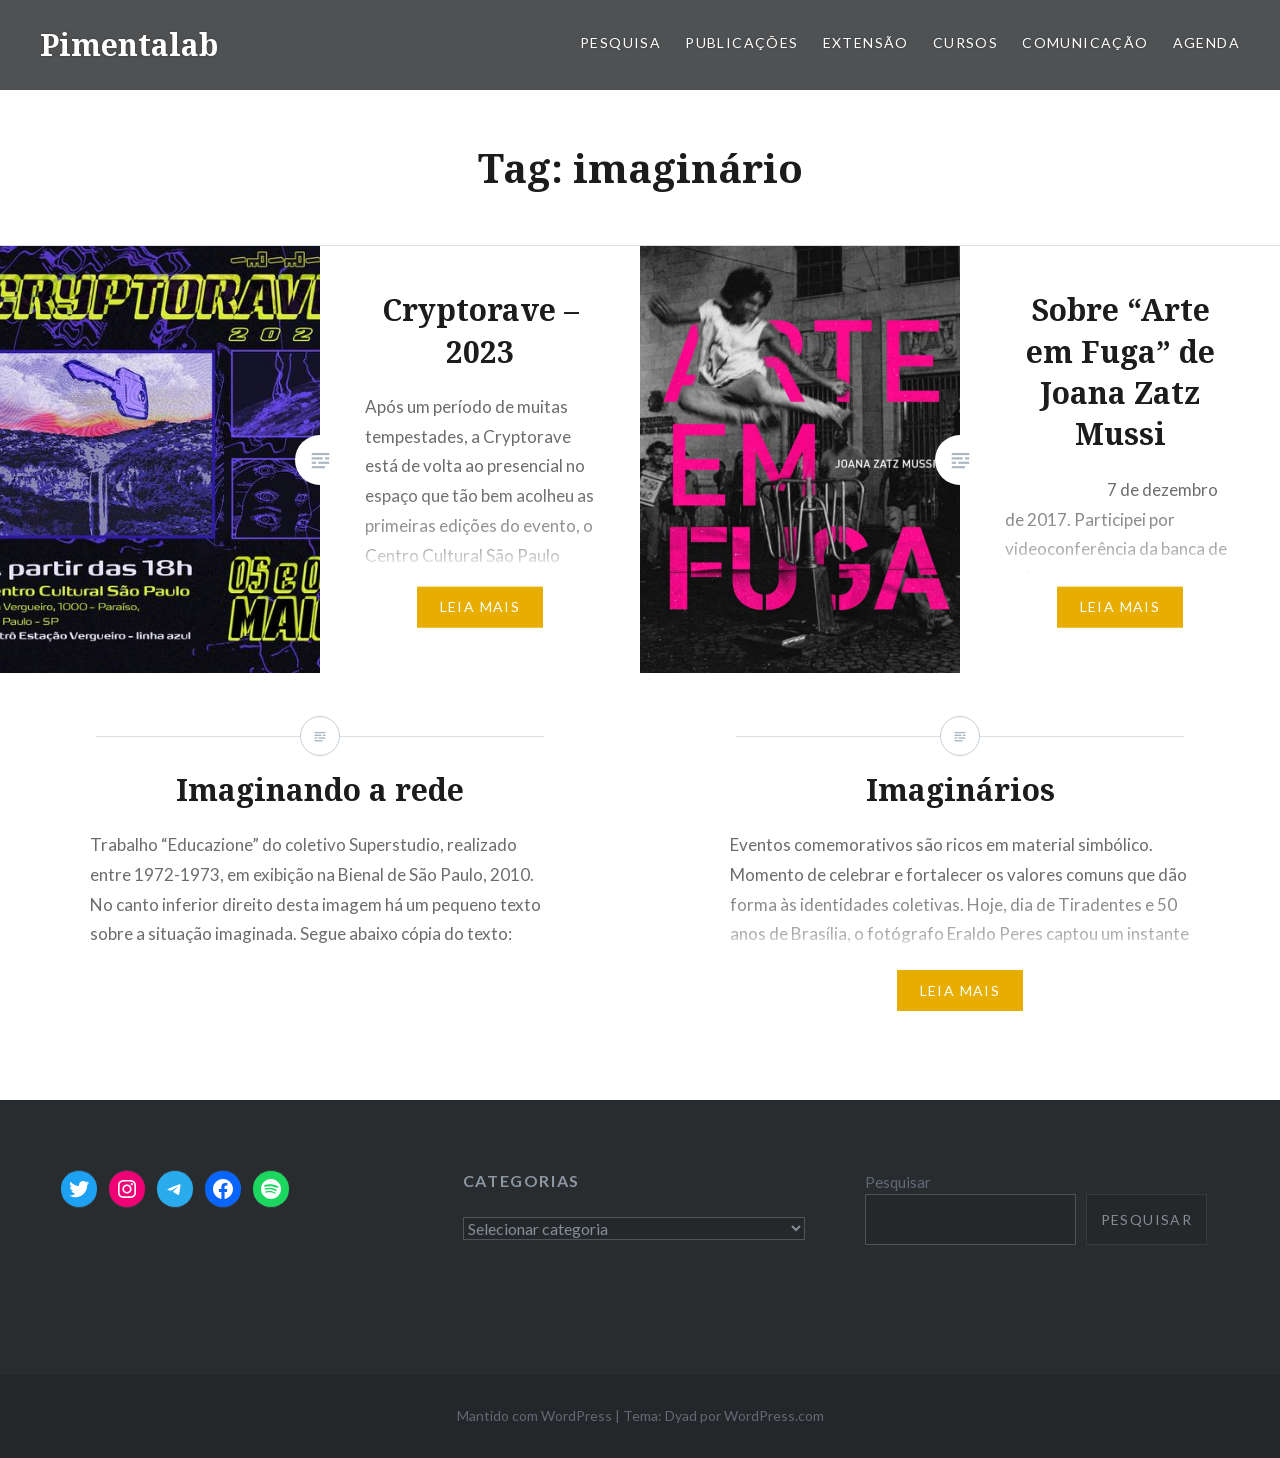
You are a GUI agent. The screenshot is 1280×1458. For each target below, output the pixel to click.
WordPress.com (774, 1415)
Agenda (1206, 42)
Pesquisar (898, 1182)
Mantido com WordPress (534, 1415)
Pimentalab (129, 44)
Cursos (965, 42)
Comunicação (1085, 42)
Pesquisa (620, 42)
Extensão (866, 42)
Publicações (741, 42)
